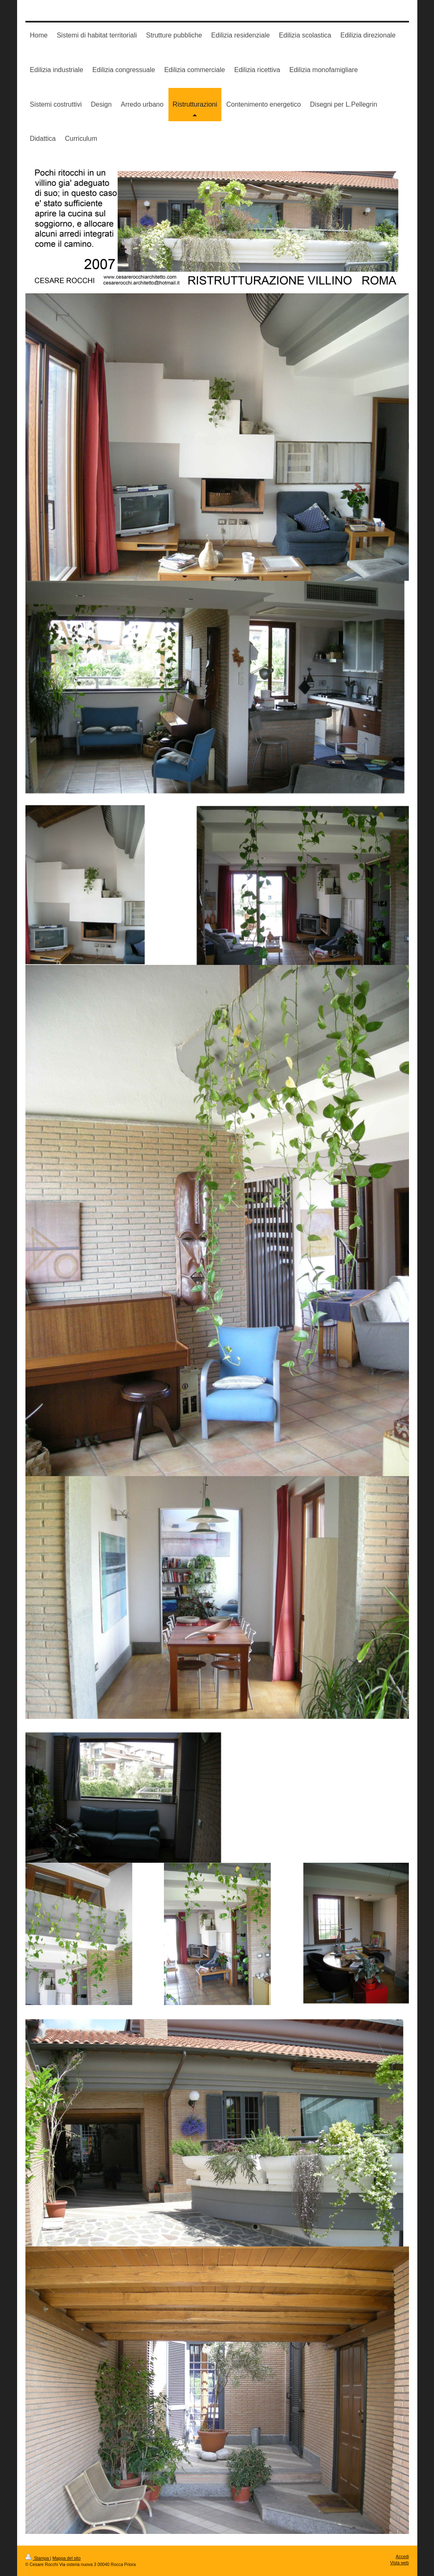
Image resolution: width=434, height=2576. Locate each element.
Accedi (402, 2556)
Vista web (399, 2563)
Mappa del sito (67, 2558)
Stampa (37, 2558)
